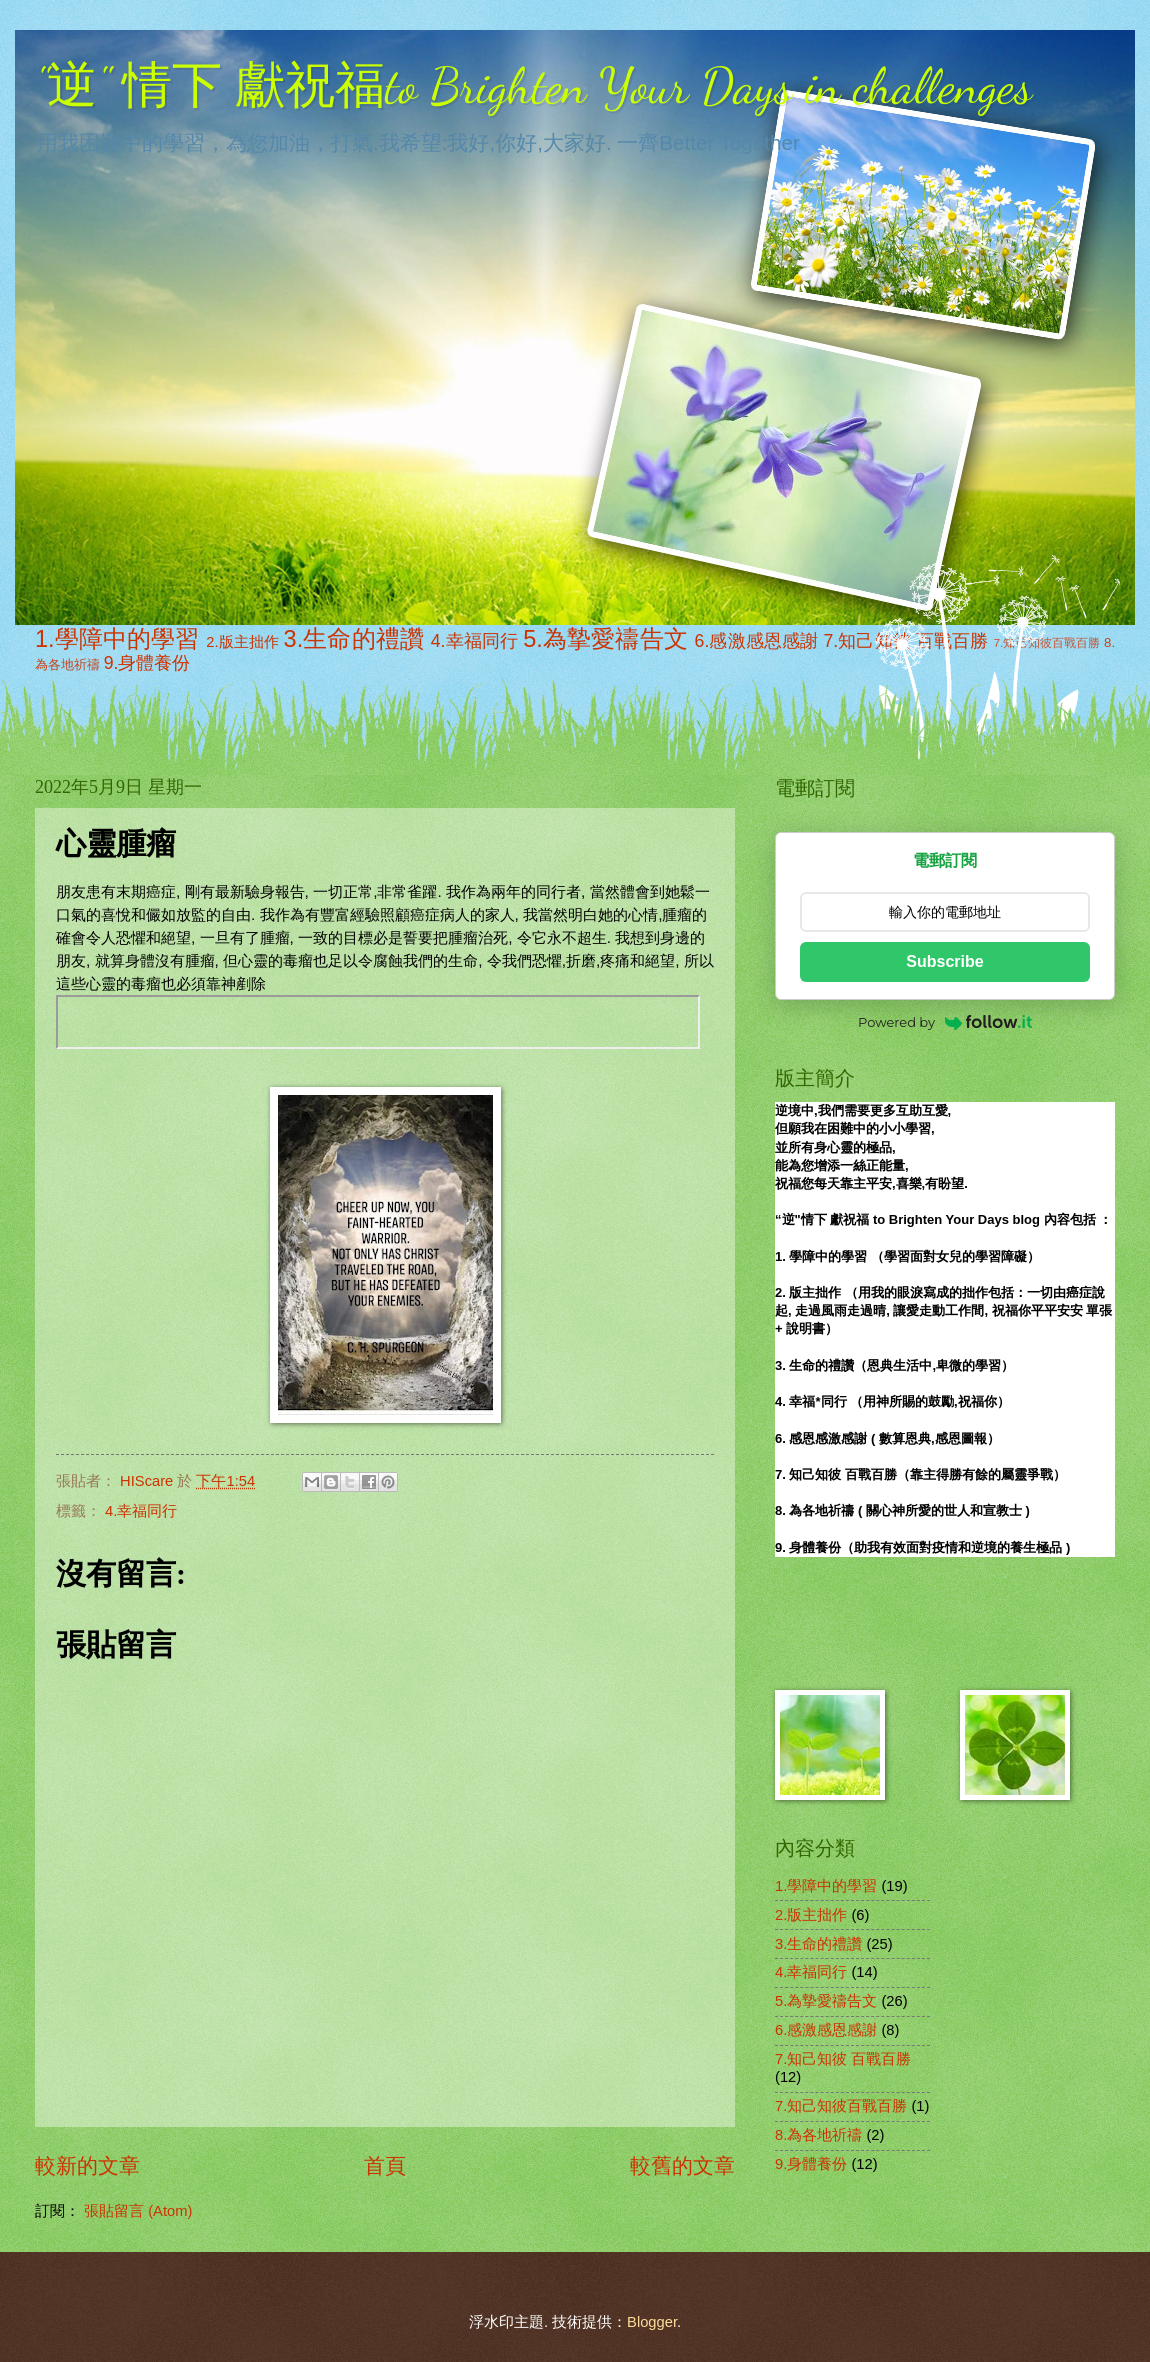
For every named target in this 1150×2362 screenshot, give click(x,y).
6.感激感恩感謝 (757, 641)
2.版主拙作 (242, 642)
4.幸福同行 (474, 641)
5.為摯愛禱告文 (605, 639)
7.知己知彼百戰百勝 (841, 2106)
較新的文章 (87, 2165)
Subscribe (944, 961)
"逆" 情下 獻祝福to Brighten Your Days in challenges (533, 86)
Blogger (652, 2322)
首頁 (385, 2165)
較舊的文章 (682, 2165)
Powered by (945, 1022)
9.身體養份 (147, 663)
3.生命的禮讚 (354, 639)
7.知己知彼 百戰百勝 (843, 2059)
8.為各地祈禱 (818, 2135)
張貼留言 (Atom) (138, 2211)
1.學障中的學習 (117, 639)
